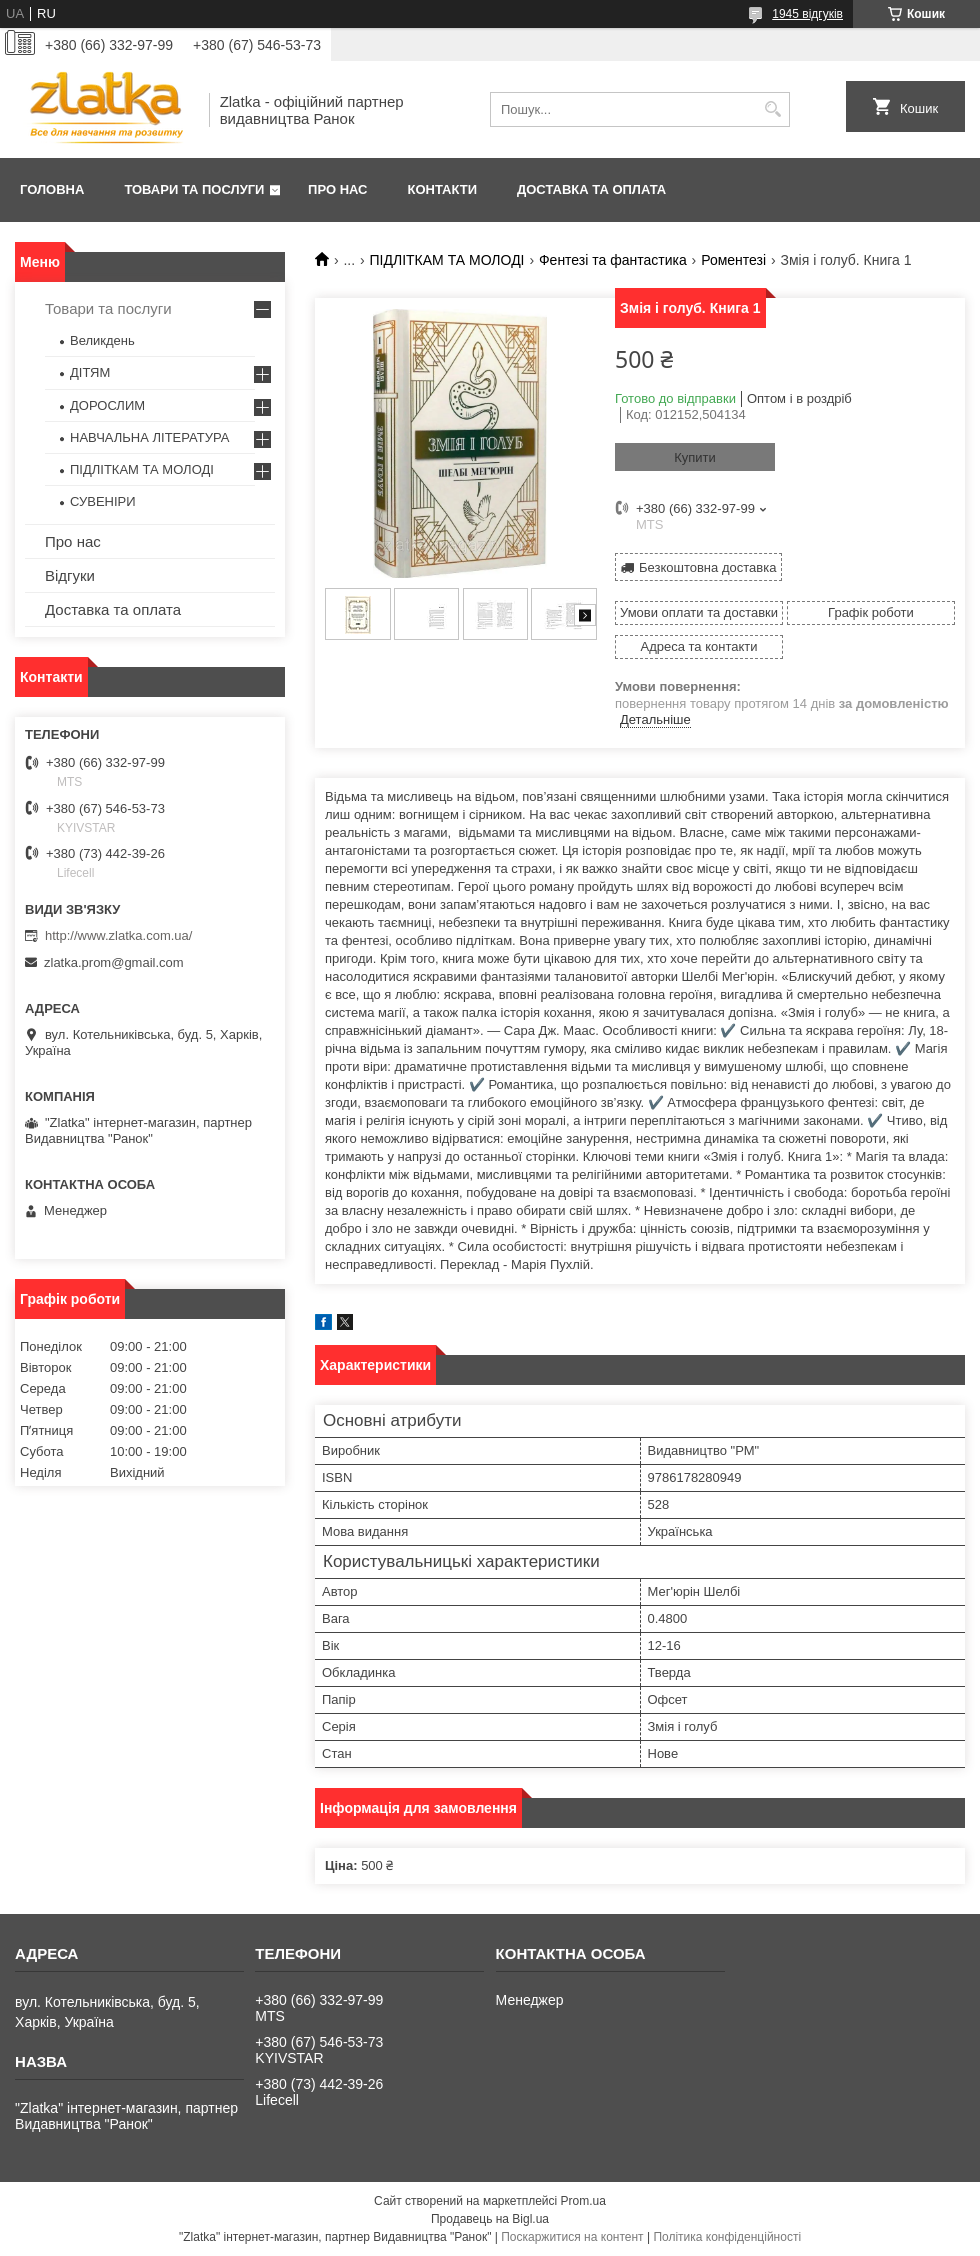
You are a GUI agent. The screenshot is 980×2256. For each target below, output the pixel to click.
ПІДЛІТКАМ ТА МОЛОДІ (447, 260)
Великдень (102, 340)
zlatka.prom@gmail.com (114, 962)
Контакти (443, 189)
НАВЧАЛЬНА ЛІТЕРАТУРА (149, 437)
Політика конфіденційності (727, 2237)
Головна (52, 189)
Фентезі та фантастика (613, 260)
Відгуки (70, 575)
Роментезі (733, 260)
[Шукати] (772, 109)
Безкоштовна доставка (707, 567)
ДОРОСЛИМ (107, 405)
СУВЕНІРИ (103, 501)
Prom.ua (583, 2201)
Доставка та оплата (591, 189)
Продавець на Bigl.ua (490, 2219)
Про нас (337, 189)
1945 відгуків (807, 14)
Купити (695, 457)
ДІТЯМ (90, 372)
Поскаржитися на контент (572, 2237)
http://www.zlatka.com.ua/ (118, 935)
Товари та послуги (194, 189)
